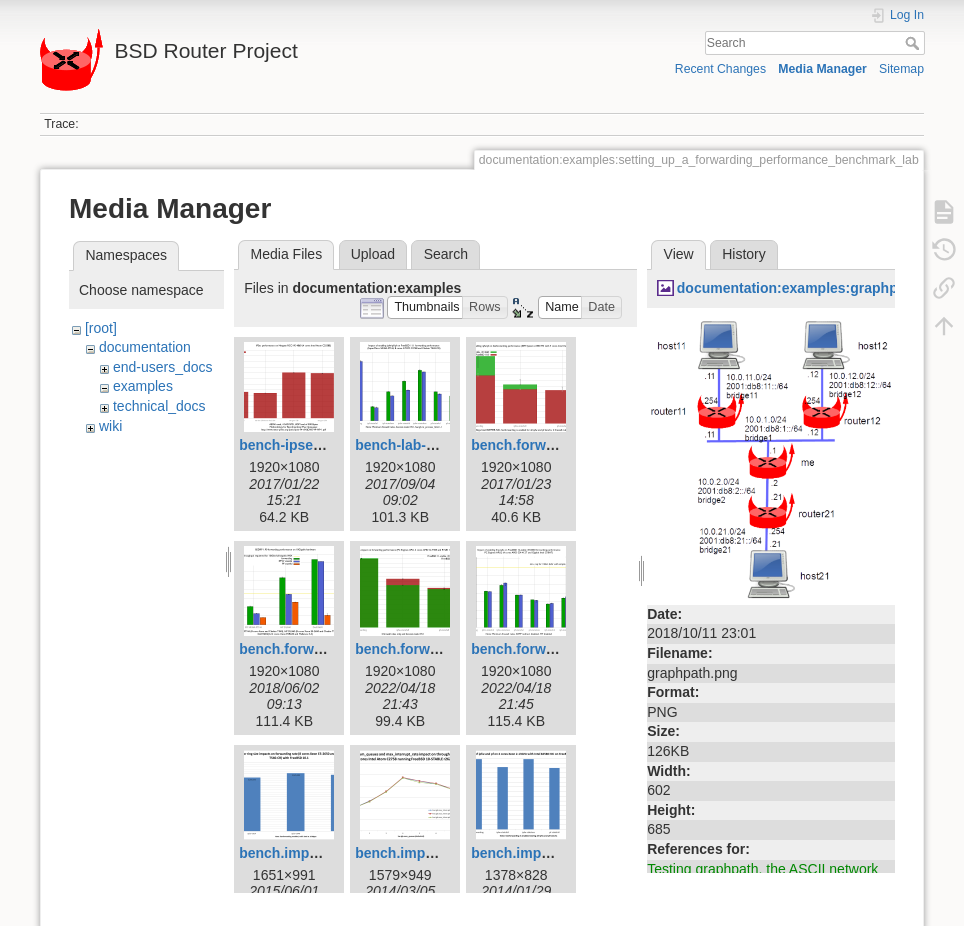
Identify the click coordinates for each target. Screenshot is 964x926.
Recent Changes (720, 69)
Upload (373, 254)
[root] (101, 328)
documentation (145, 347)
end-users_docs (163, 367)
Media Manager (822, 69)
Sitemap (901, 69)
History (744, 254)
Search (914, 43)
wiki (110, 426)
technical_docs (159, 406)
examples (143, 386)
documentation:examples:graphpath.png (812, 288)
